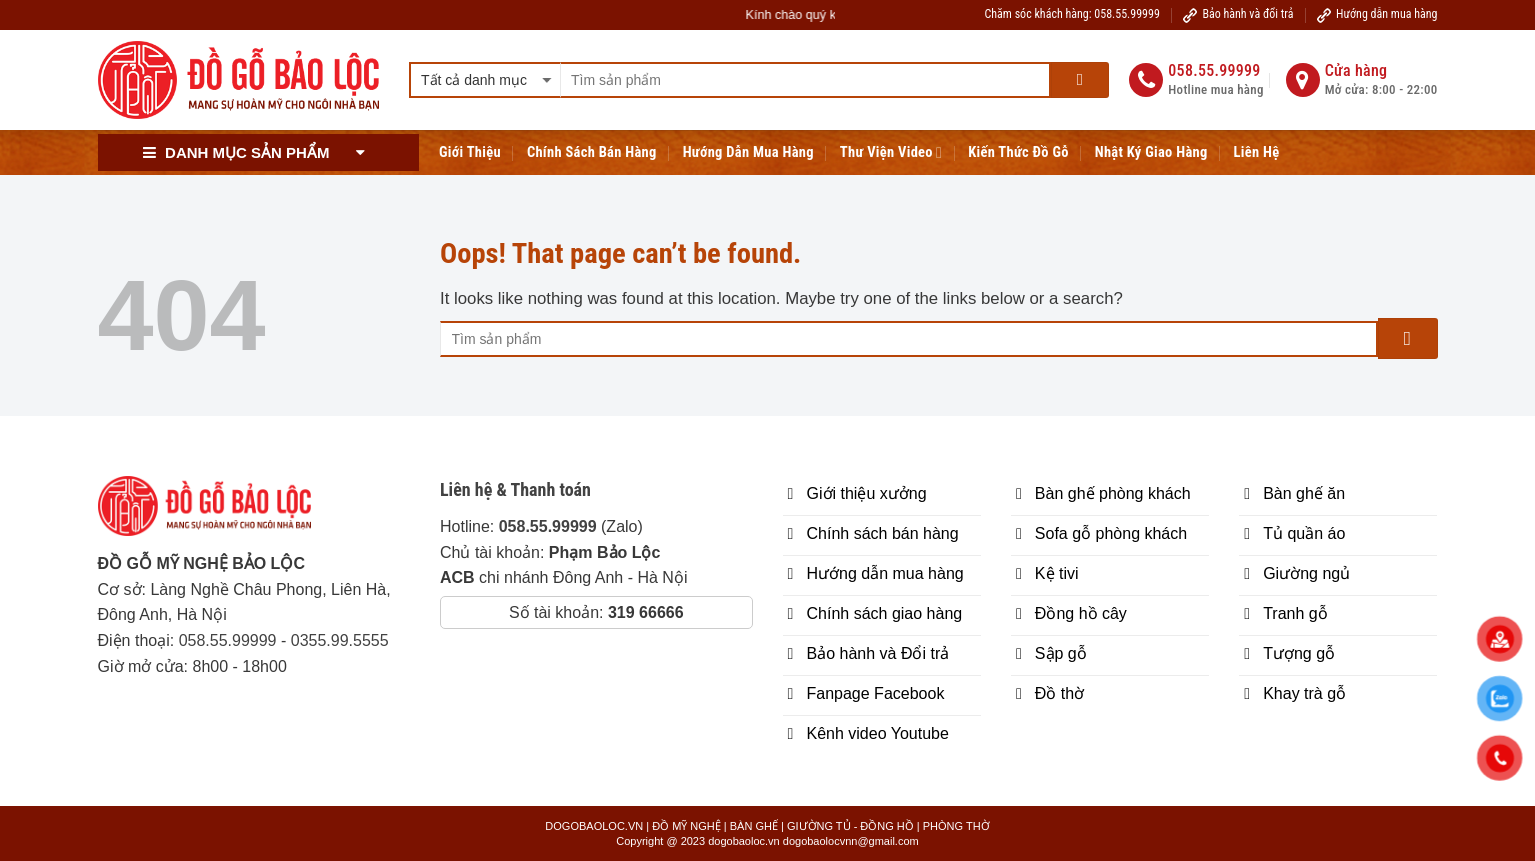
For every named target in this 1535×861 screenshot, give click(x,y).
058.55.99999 (228, 640)
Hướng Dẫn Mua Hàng (748, 152)
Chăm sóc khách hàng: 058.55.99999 (1072, 14)
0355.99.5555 (340, 640)
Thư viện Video (891, 152)
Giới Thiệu (470, 152)
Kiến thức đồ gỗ (1018, 152)
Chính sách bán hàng (592, 152)
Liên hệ (1257, 152)
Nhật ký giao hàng (1151, 152)
